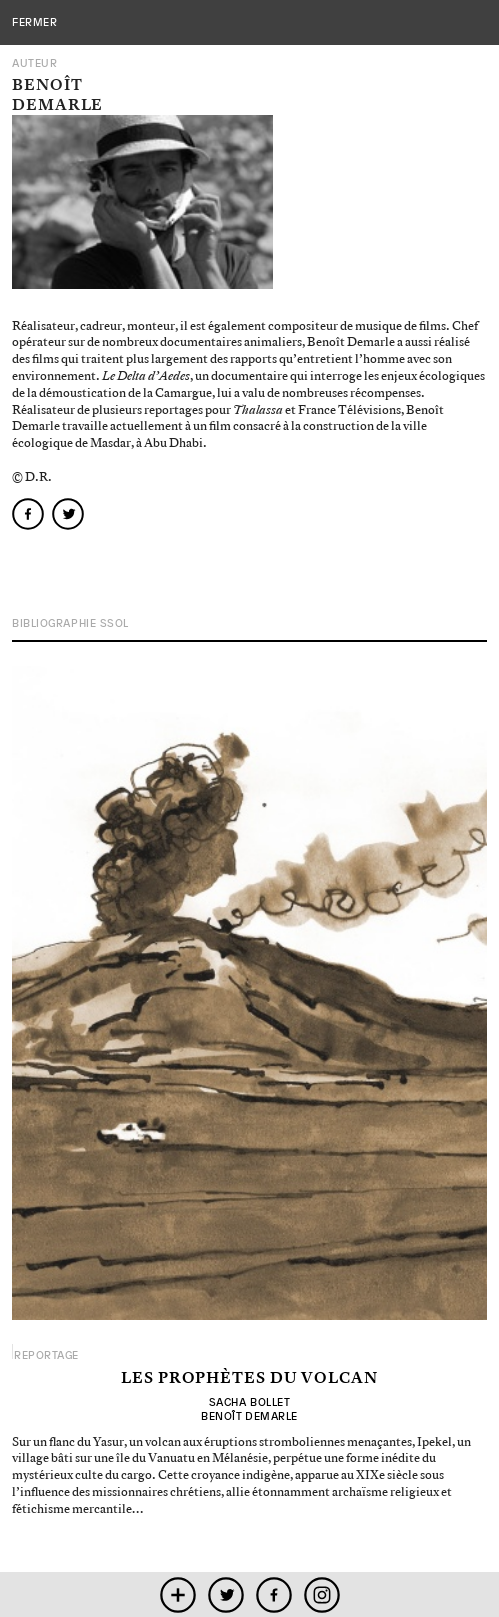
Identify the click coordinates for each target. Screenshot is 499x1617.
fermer (34, 22)
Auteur (34, 63)
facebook (273, 1594)
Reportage (46, 1355)
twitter (225, 1594)
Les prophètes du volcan (249, 1379)
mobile (177, 1594)
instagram (321, 1594)
